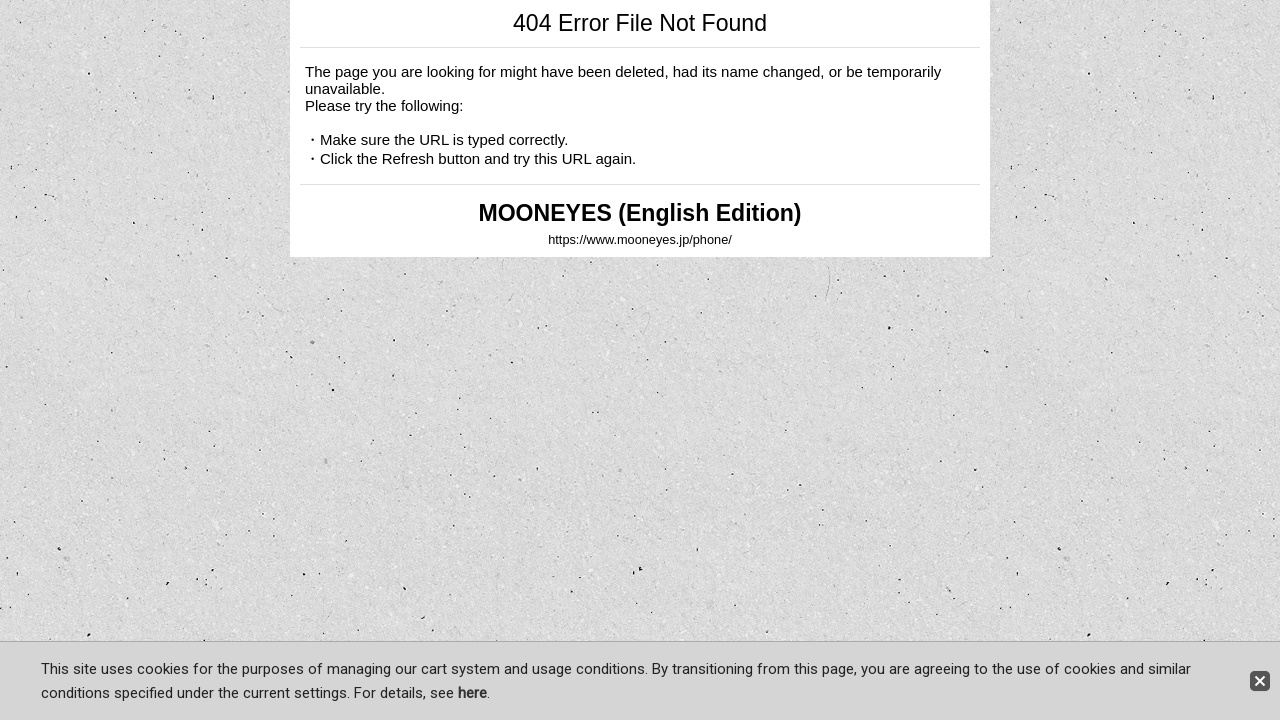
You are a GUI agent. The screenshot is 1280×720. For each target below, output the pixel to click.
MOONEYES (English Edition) (639, 213)
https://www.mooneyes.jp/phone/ (640, 239)
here (472, 693)
